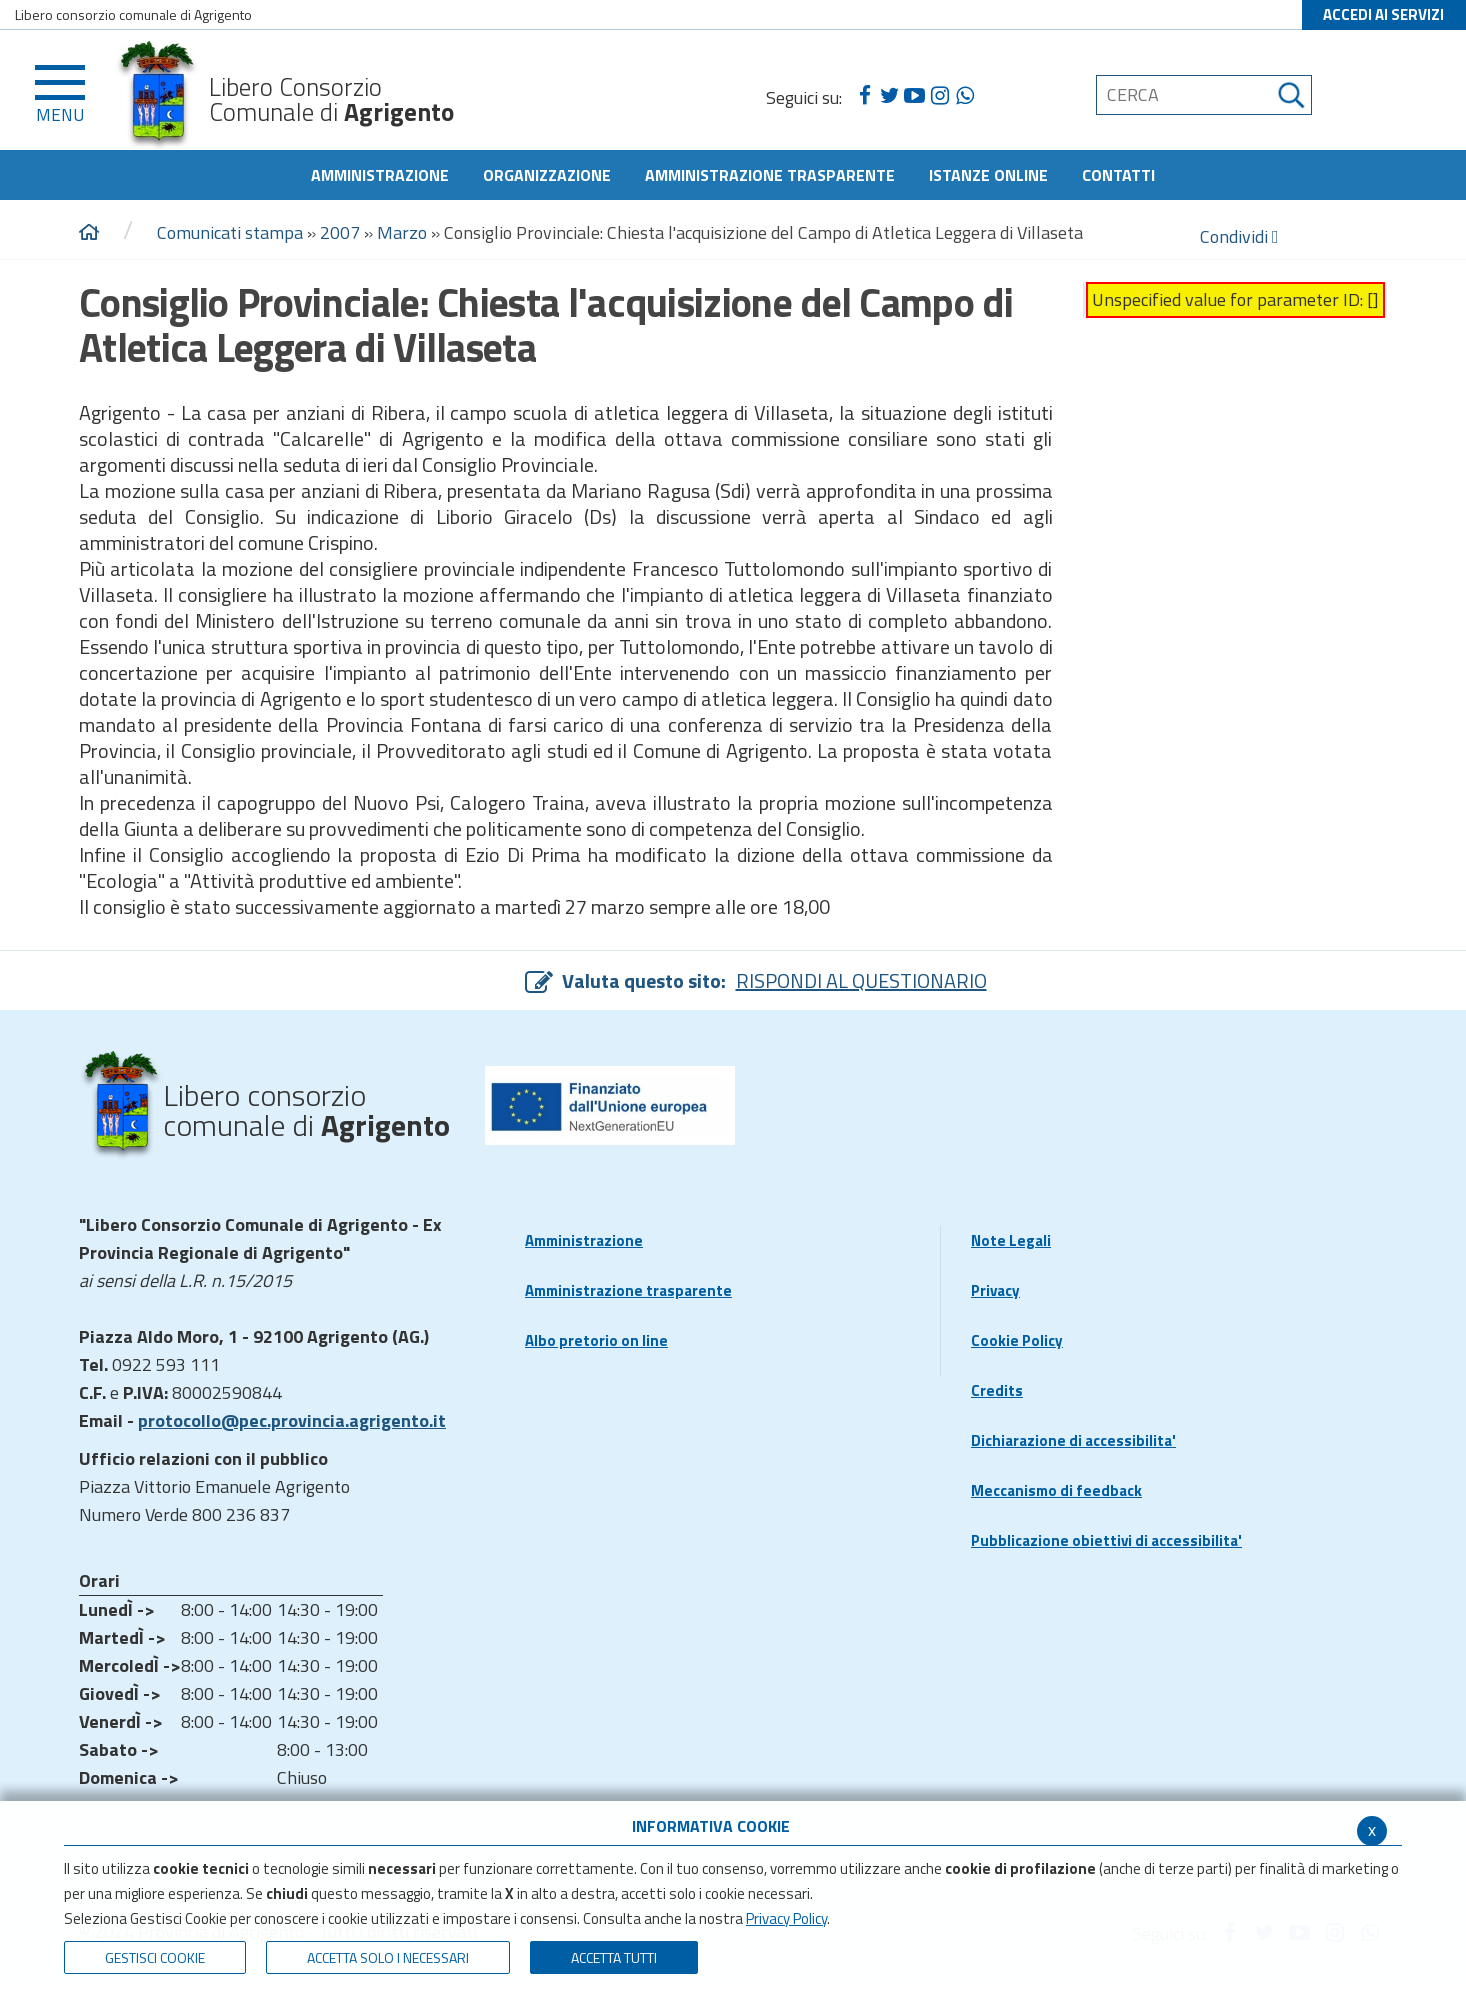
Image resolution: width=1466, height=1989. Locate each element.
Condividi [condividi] (1239, 236)
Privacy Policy (786, 1918)
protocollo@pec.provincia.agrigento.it (292, 1420)
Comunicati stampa (230, 232)
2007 (340, 232)
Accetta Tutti (614, 1957)
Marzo (402, 232)
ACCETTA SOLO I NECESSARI (388, 1957)
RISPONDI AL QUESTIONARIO (861, 980)
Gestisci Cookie (155, 1957)
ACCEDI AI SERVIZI (1383, 14)
